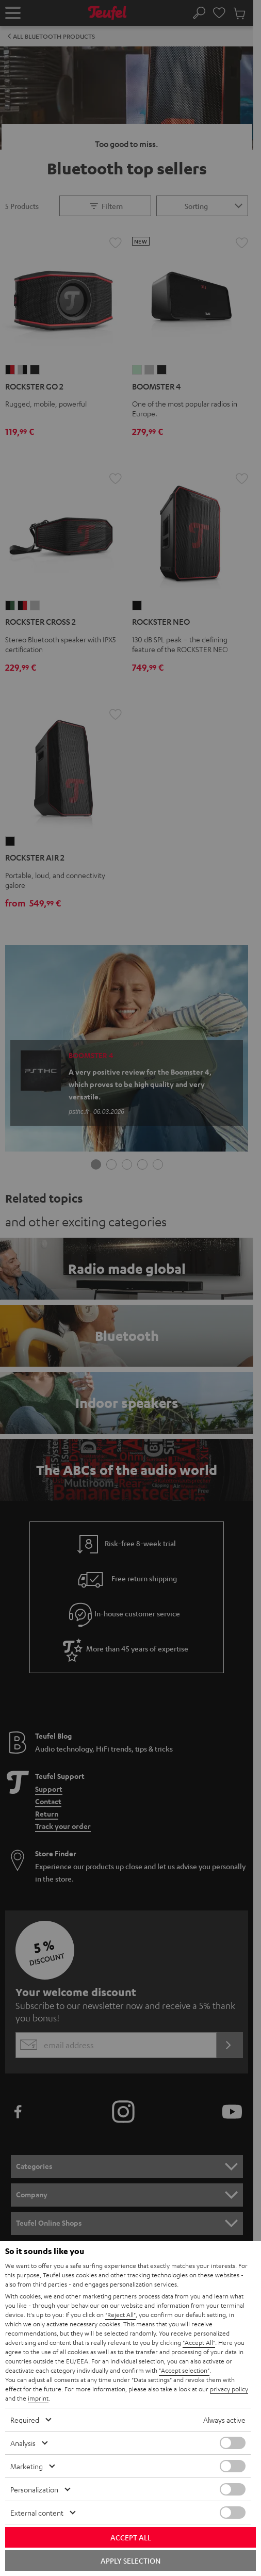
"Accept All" (199, 2342)
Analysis (23, 2443)
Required (24, 2419)
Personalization (34, 2489)
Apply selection (130, 2560)
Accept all (130, 2537)
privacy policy (229, 2389)
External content (36, 2512)
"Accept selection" (184, 2370)
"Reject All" (120, 2314)
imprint (38, 2398)
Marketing (26, 2466)
